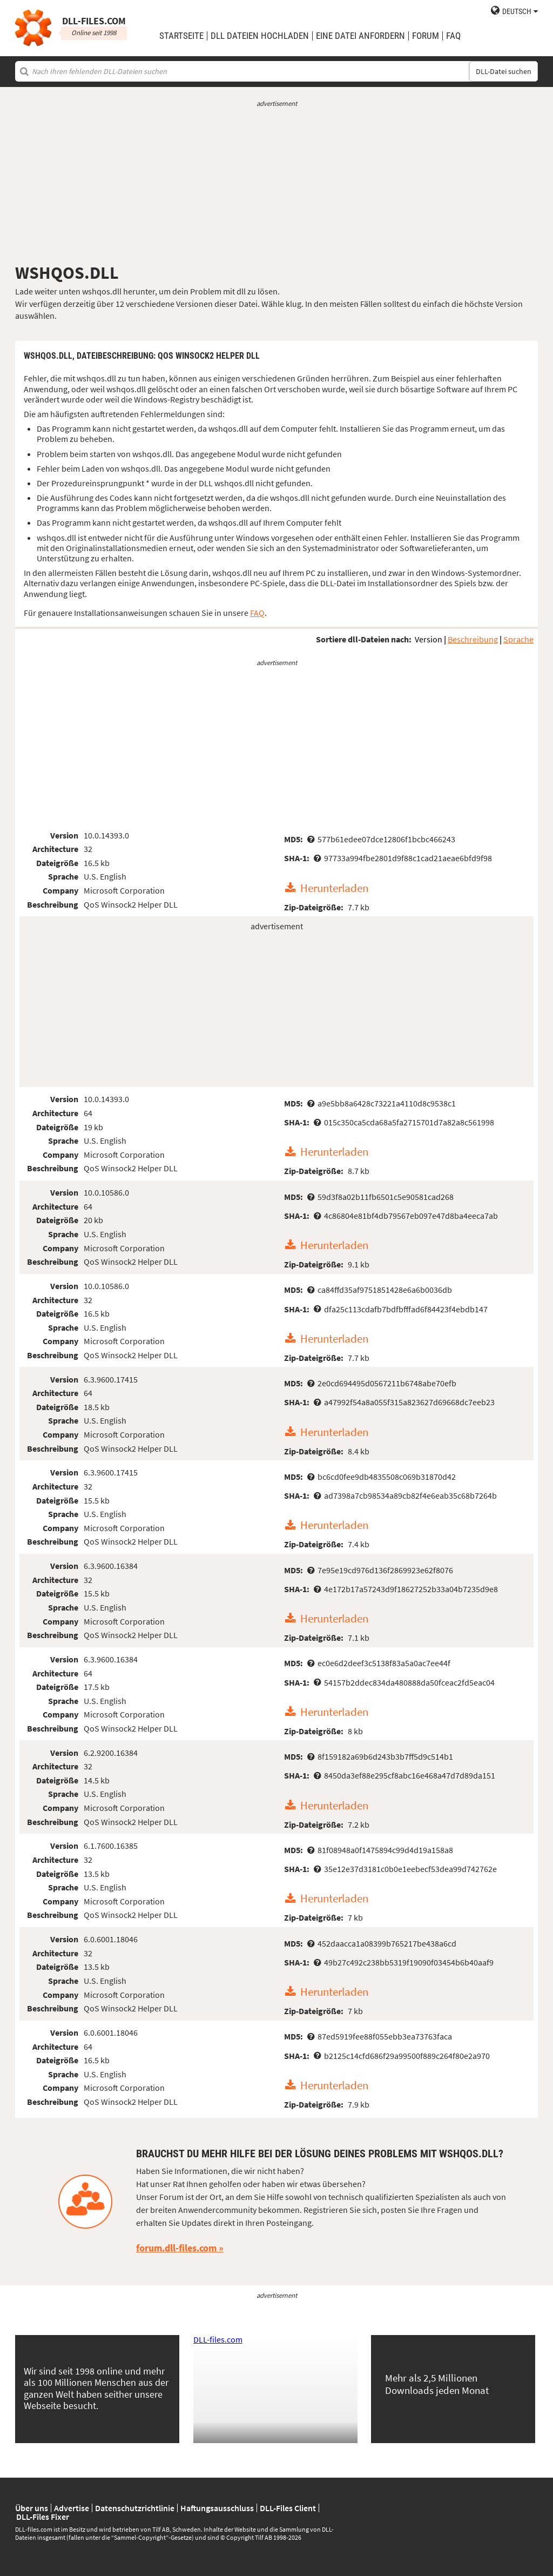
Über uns (31, 2508)
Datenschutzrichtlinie (134, 2508)
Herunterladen (334, 888)
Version (428, 639)
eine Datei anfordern (360, 36)
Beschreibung (473, 639)
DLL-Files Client (288, 2508)
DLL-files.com (217, 2339)
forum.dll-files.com (176, 2248)
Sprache (518, 639)
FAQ (453, 36)
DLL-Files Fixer (42, 2516)
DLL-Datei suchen (503, 71)
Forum (425, 36)
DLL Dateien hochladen (260, 36)
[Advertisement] (276, 185)
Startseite (181, 36)
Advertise (71, 2508)
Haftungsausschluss (217, 2508)
